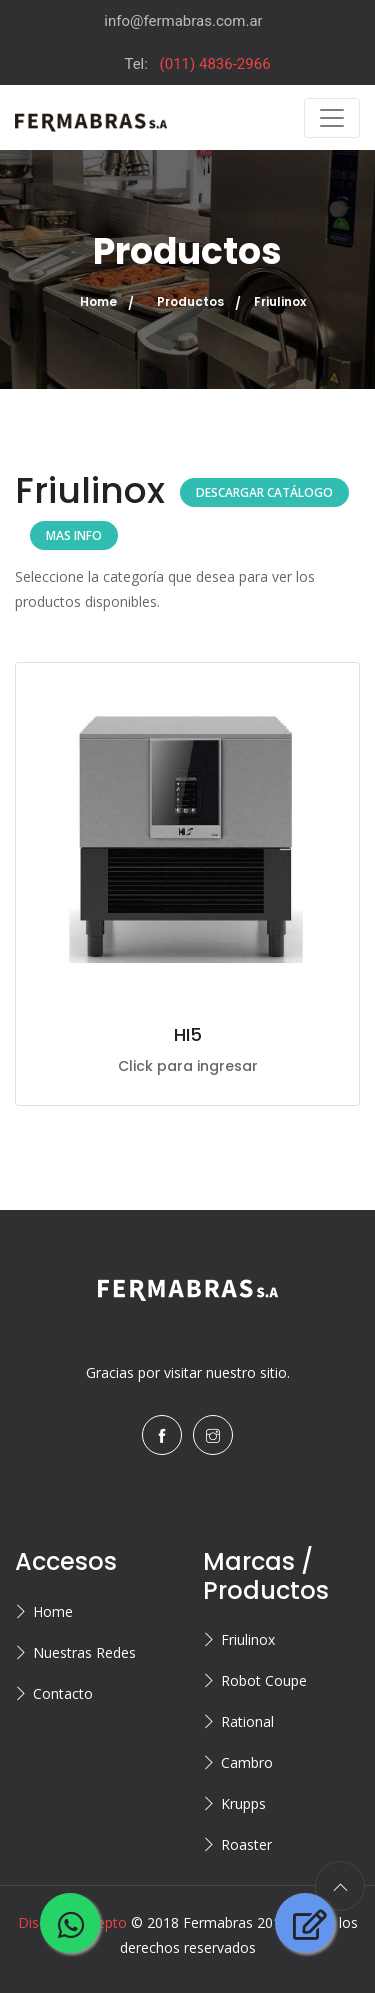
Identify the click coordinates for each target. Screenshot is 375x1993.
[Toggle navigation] (332, 118)
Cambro (247, 1762)
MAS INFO (74, 535)
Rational (247, 1721)
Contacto (63, 1693)
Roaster (246, 1844)
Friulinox (248, 1639)
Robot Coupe (264, 1680)
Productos (190, 301)
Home (98, 301)
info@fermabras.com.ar (183, 21)
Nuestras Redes (84, 1652)
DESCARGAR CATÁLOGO (264, 492)
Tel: (197, 64)
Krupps (243, 1803)
